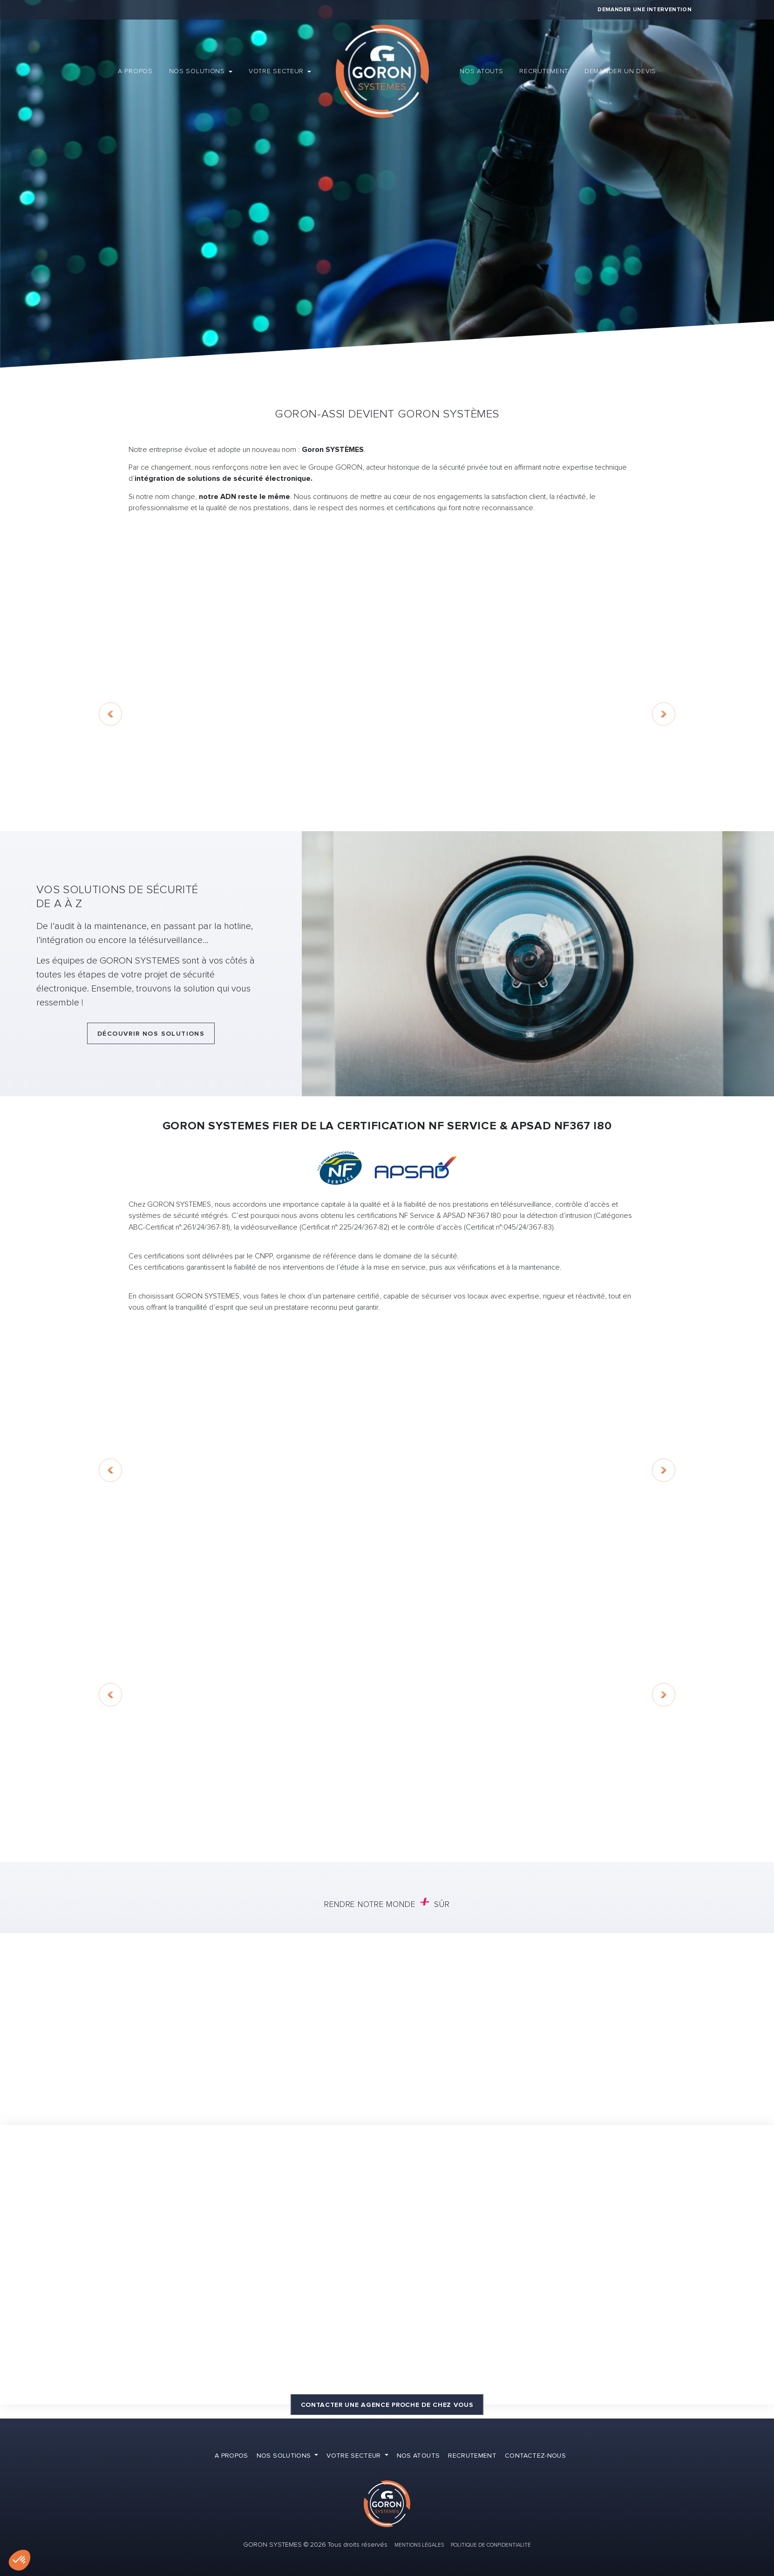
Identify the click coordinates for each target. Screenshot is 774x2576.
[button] (19, 2560)
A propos (135, 71)
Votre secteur (277, 71)
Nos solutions (198, 71)
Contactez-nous (535, 2456)
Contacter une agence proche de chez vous (387, 2405)
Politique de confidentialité (491, 2545)
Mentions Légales (419, 2545)
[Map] (387, 2265)
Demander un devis (620, 71)
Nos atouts (481, 71)
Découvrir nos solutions (150, 1034)
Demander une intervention (644, 9)
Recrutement (543, 71)
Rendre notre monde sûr (387, 1903)
